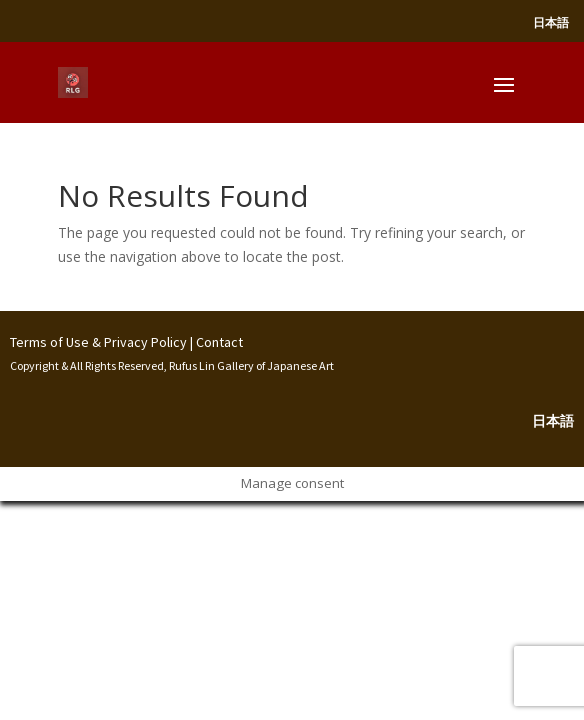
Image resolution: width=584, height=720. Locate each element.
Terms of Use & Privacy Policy (98, 342)
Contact (219, 342)
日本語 (551, 22)
